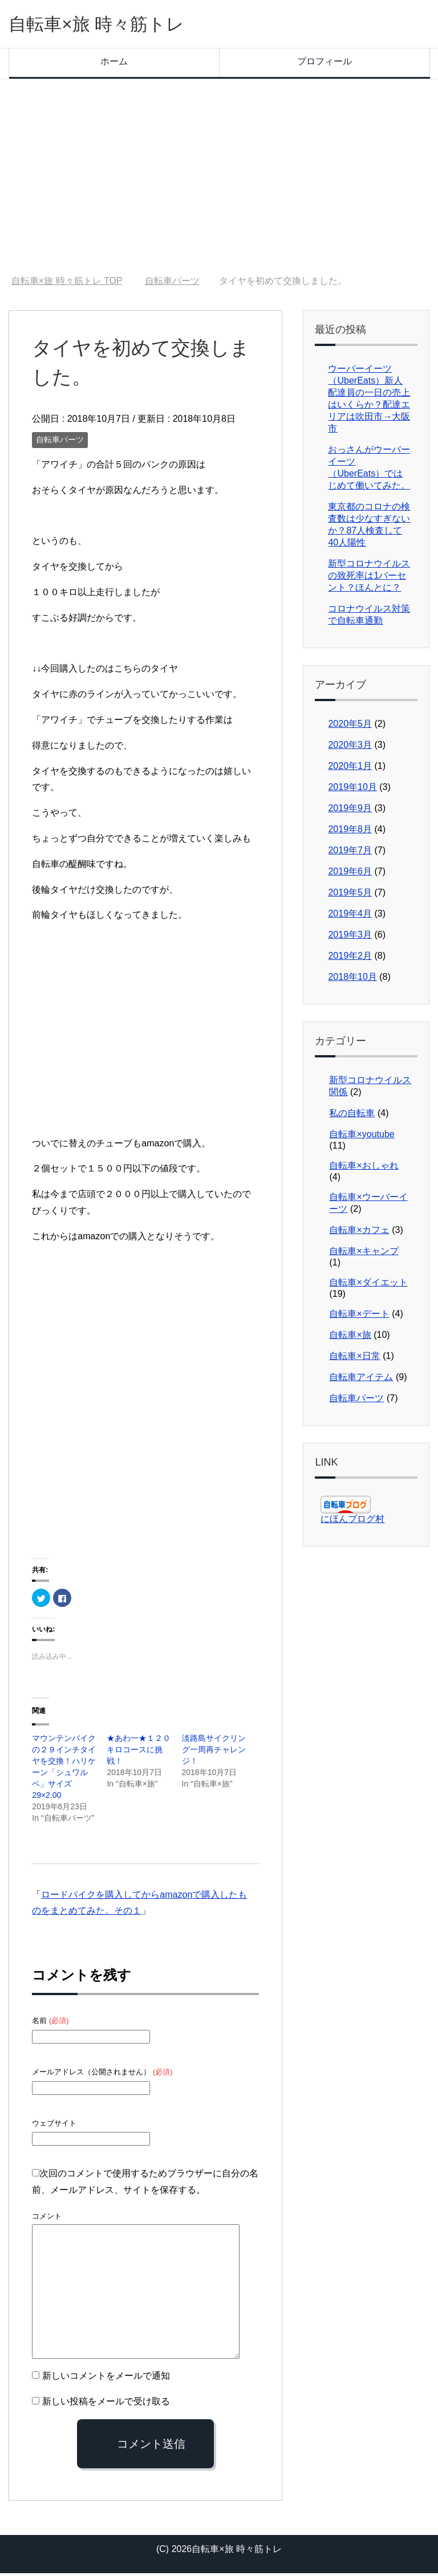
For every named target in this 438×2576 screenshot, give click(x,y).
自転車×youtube (361, 1137)
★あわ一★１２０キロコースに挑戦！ (139, 1752)
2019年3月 (350, 937)
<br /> (66, 1350)
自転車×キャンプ (363, 1254)
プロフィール (324, 64)
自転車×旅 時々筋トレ (110, 24)
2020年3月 (350, 747)
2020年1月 (350, 769)
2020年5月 (350, 726)
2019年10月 (352, 790)
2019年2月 (350, 958)
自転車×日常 (354, 1359)
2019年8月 (350, 832)
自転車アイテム (361, 1380)
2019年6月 (350, 874)
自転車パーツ (60, 442)
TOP (67, 283)
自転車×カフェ (359, 1233)
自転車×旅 (350, 1337)
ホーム (114, 64)
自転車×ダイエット (368, 1285)
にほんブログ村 (352, 1522)
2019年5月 (350, 895)
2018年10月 (352, 979)
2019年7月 (350, 853)
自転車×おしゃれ (363, 1168)
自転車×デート (359, 1316)
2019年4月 (350, 916)
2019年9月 (350, 811)
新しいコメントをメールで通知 (106, 2378)
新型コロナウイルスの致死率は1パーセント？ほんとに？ (369, 578)
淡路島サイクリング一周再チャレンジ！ (214, 1752)
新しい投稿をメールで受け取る (106, 2404)
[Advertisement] (219, 180)
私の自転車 (352, 1116)
